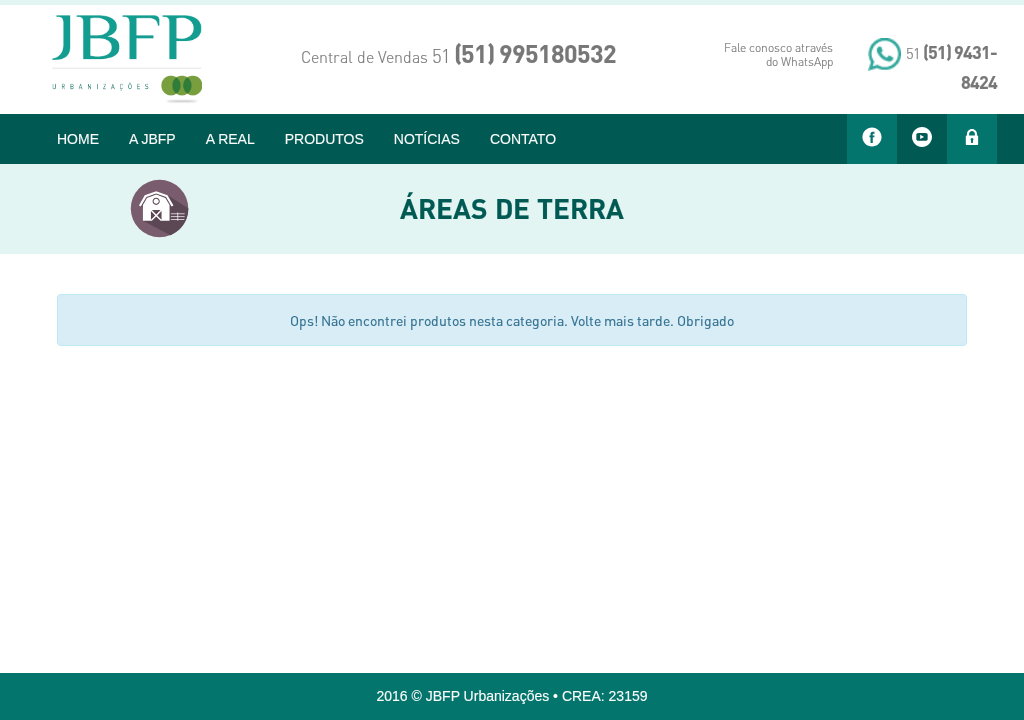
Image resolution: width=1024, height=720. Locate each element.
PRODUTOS (324, 139)
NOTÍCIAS (427, 139)
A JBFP (152, 139)
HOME (78, 139)
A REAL (230, 139)
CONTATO (523, 139)
